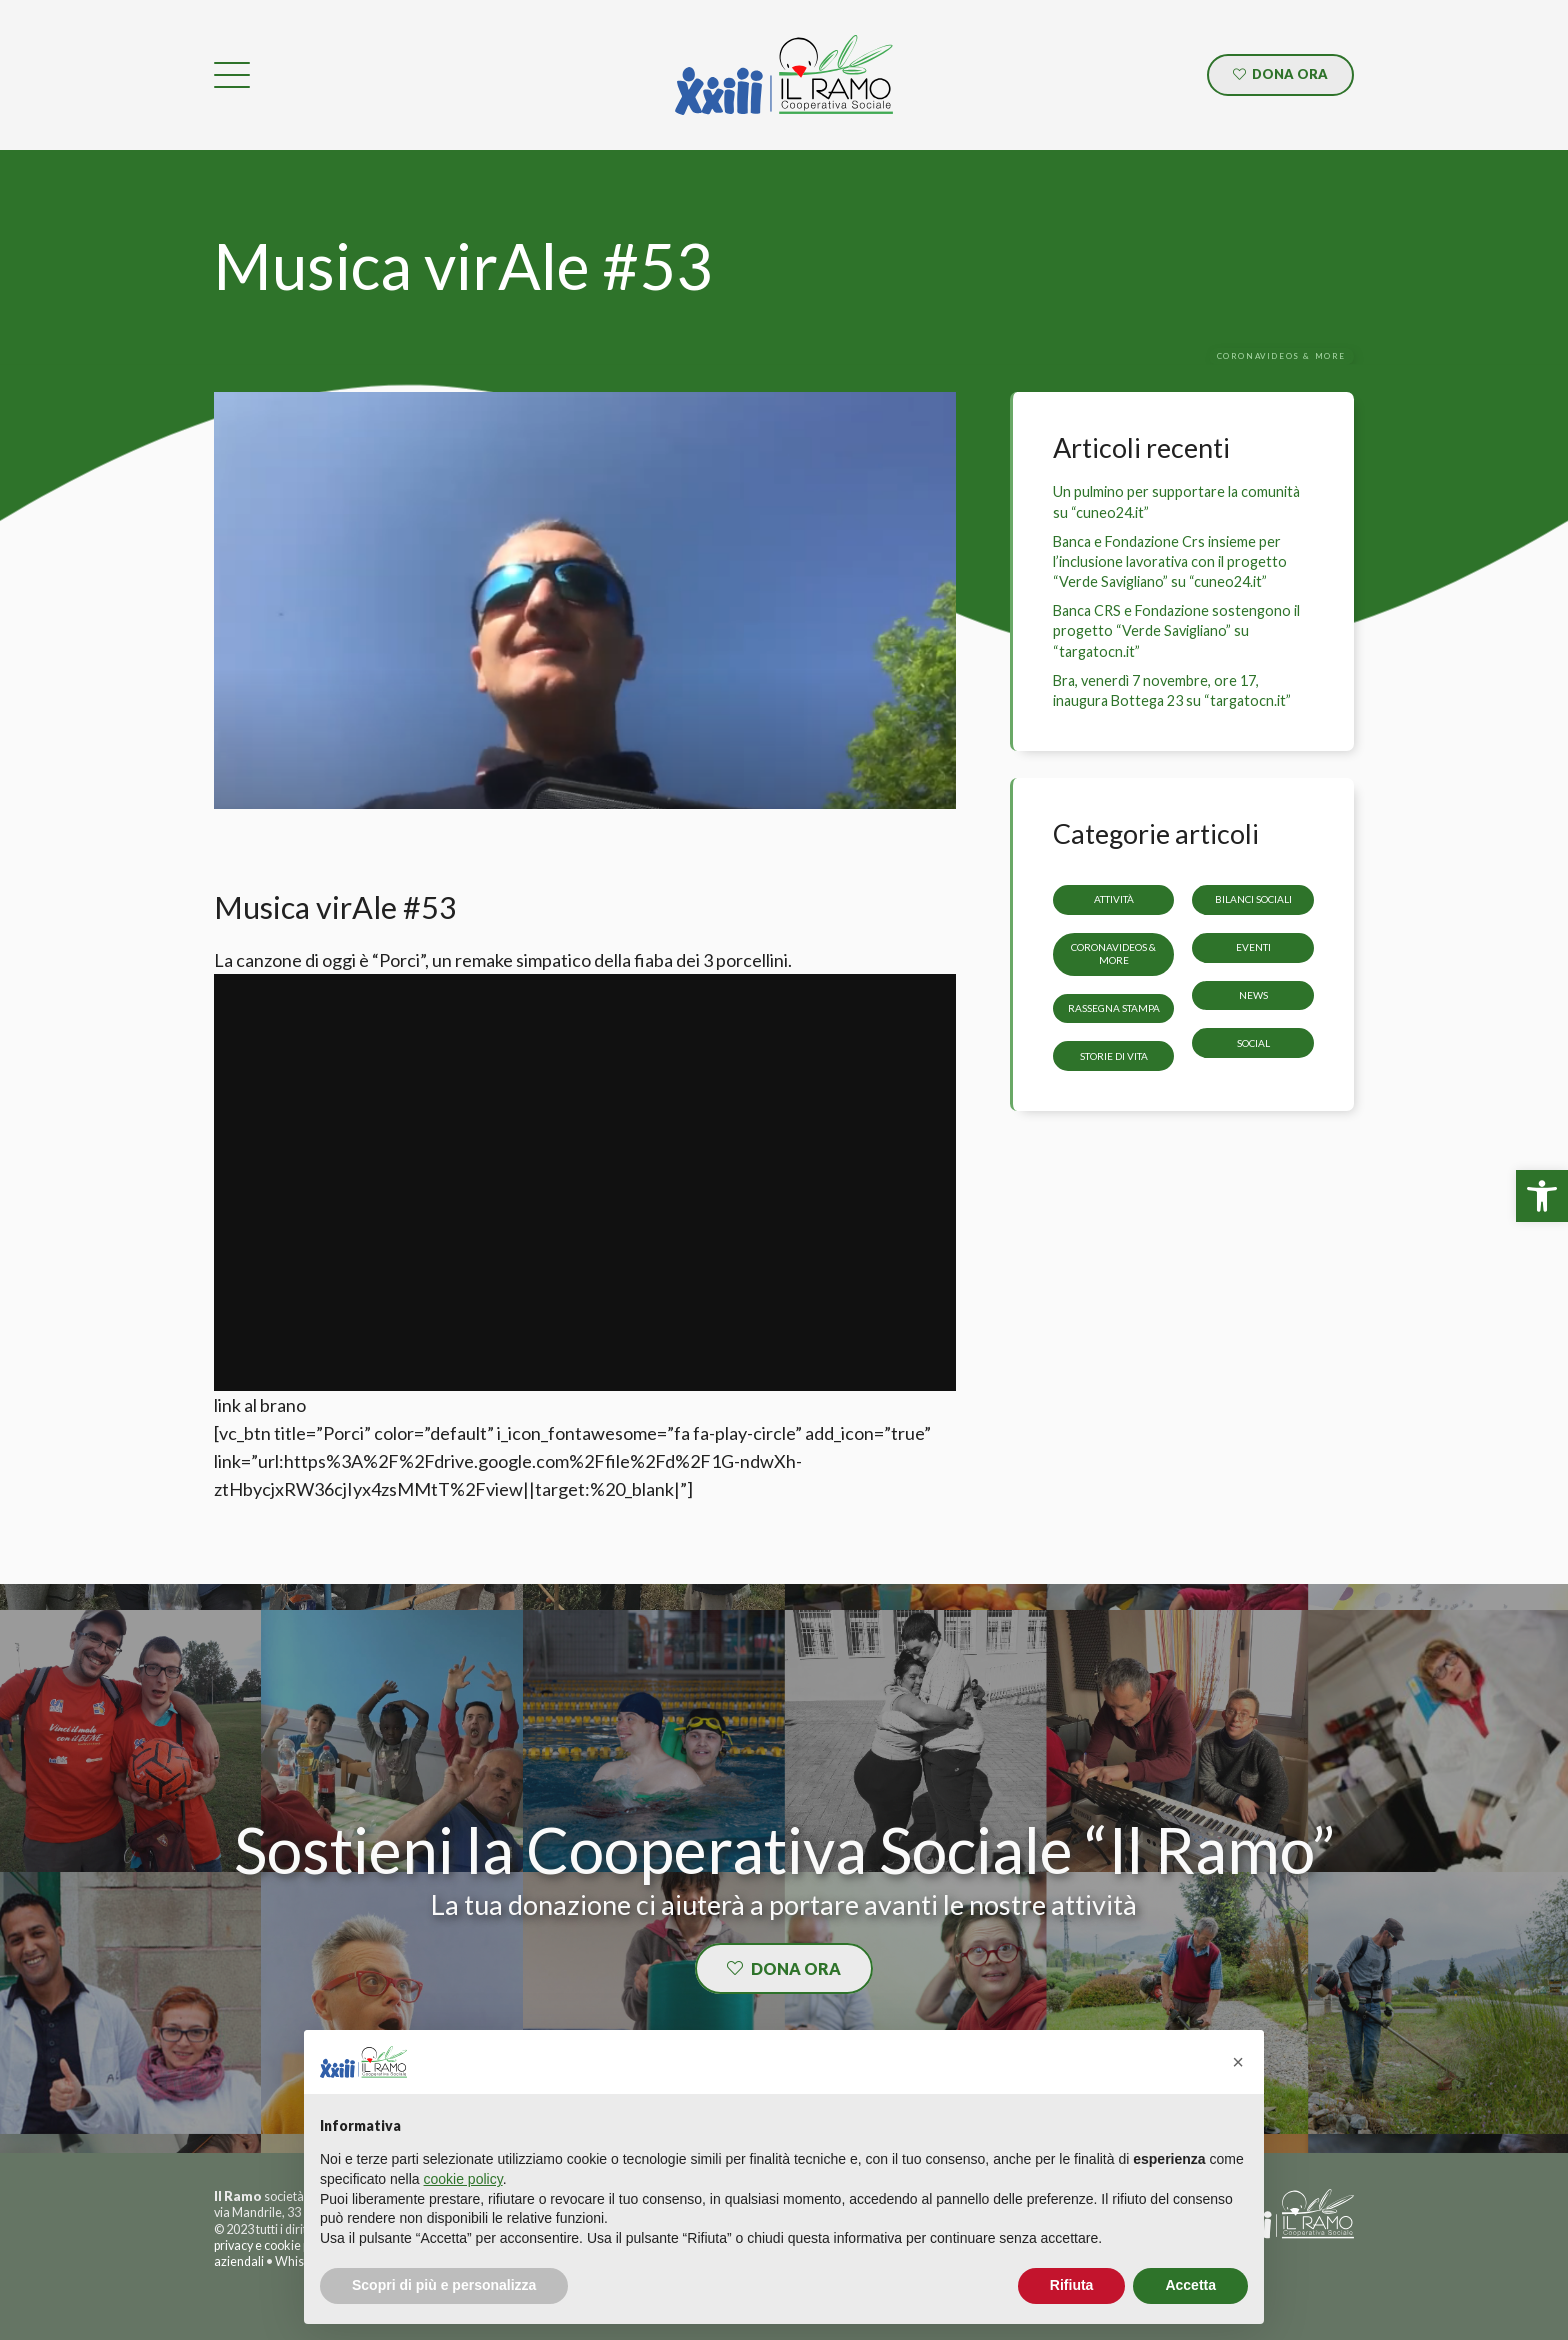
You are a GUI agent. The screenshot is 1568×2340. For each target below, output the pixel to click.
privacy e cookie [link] (257, 2245)
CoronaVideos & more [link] (1113, 953)
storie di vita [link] (1114, 1055)
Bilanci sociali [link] (1253, 899)
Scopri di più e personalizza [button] (444, 2285)
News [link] (1253, 995)
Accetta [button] (1190, 2285)
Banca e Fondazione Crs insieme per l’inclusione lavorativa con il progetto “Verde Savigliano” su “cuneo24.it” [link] (1170, 561)
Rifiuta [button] (1072, 2285)
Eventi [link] (1253, 947)
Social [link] (1253, 1042)
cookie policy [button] (463, 2179)
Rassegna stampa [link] (1114, 1008)
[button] (1238, 2062)
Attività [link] (1114, 899)
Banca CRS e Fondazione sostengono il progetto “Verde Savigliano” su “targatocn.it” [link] (1176, 630)
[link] (1542, 1196)
